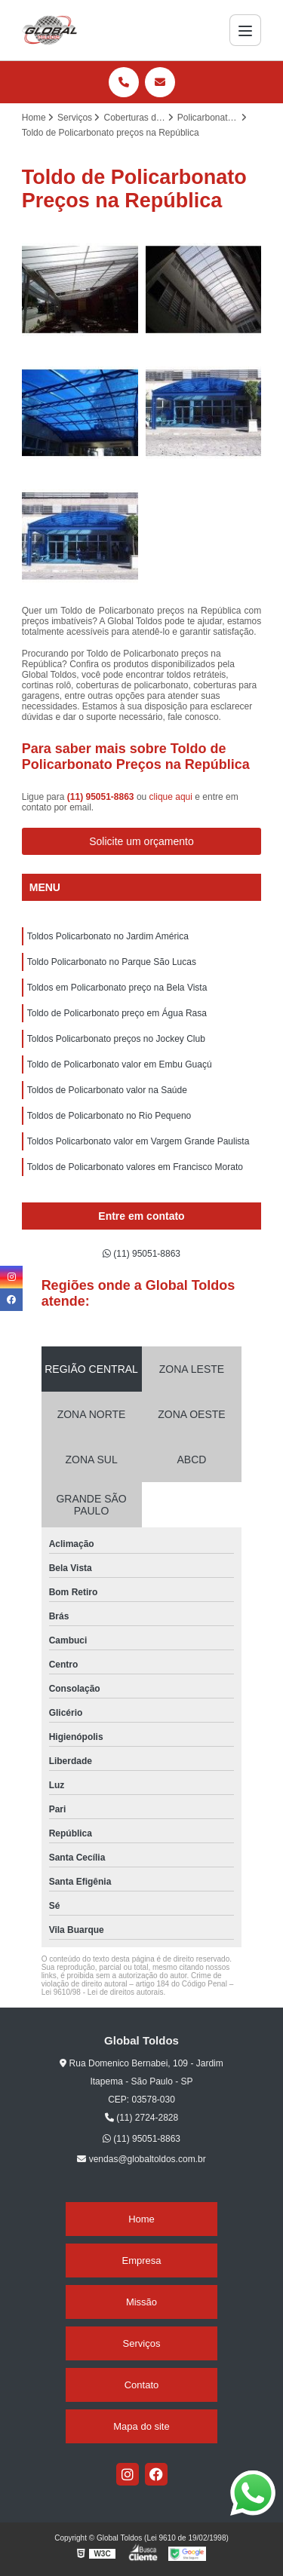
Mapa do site (141, 2426)
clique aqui (170, 797)
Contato (142, 2385)
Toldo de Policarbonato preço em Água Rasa (117, 1013)
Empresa (141, 2260)
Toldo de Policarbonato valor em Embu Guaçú (119, 1064)
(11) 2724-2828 (141, 2117)
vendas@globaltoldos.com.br (141, 2159)
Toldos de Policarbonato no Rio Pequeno (109, 1115)
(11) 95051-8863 (102, 797)
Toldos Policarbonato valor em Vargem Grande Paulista (138, 1141)
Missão (141, 2302)
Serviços (142, 2343)
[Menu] (245, 30)
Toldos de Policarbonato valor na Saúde (107, 1090)
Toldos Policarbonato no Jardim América (108, 936)
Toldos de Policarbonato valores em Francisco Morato (135, 1167)
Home (141, 2219)
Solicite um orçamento (141, 841)
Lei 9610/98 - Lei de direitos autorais (103, 1992)
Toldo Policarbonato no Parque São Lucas (111, 962)
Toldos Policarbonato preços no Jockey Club (116, 1039)
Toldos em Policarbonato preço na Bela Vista (117, 987)
